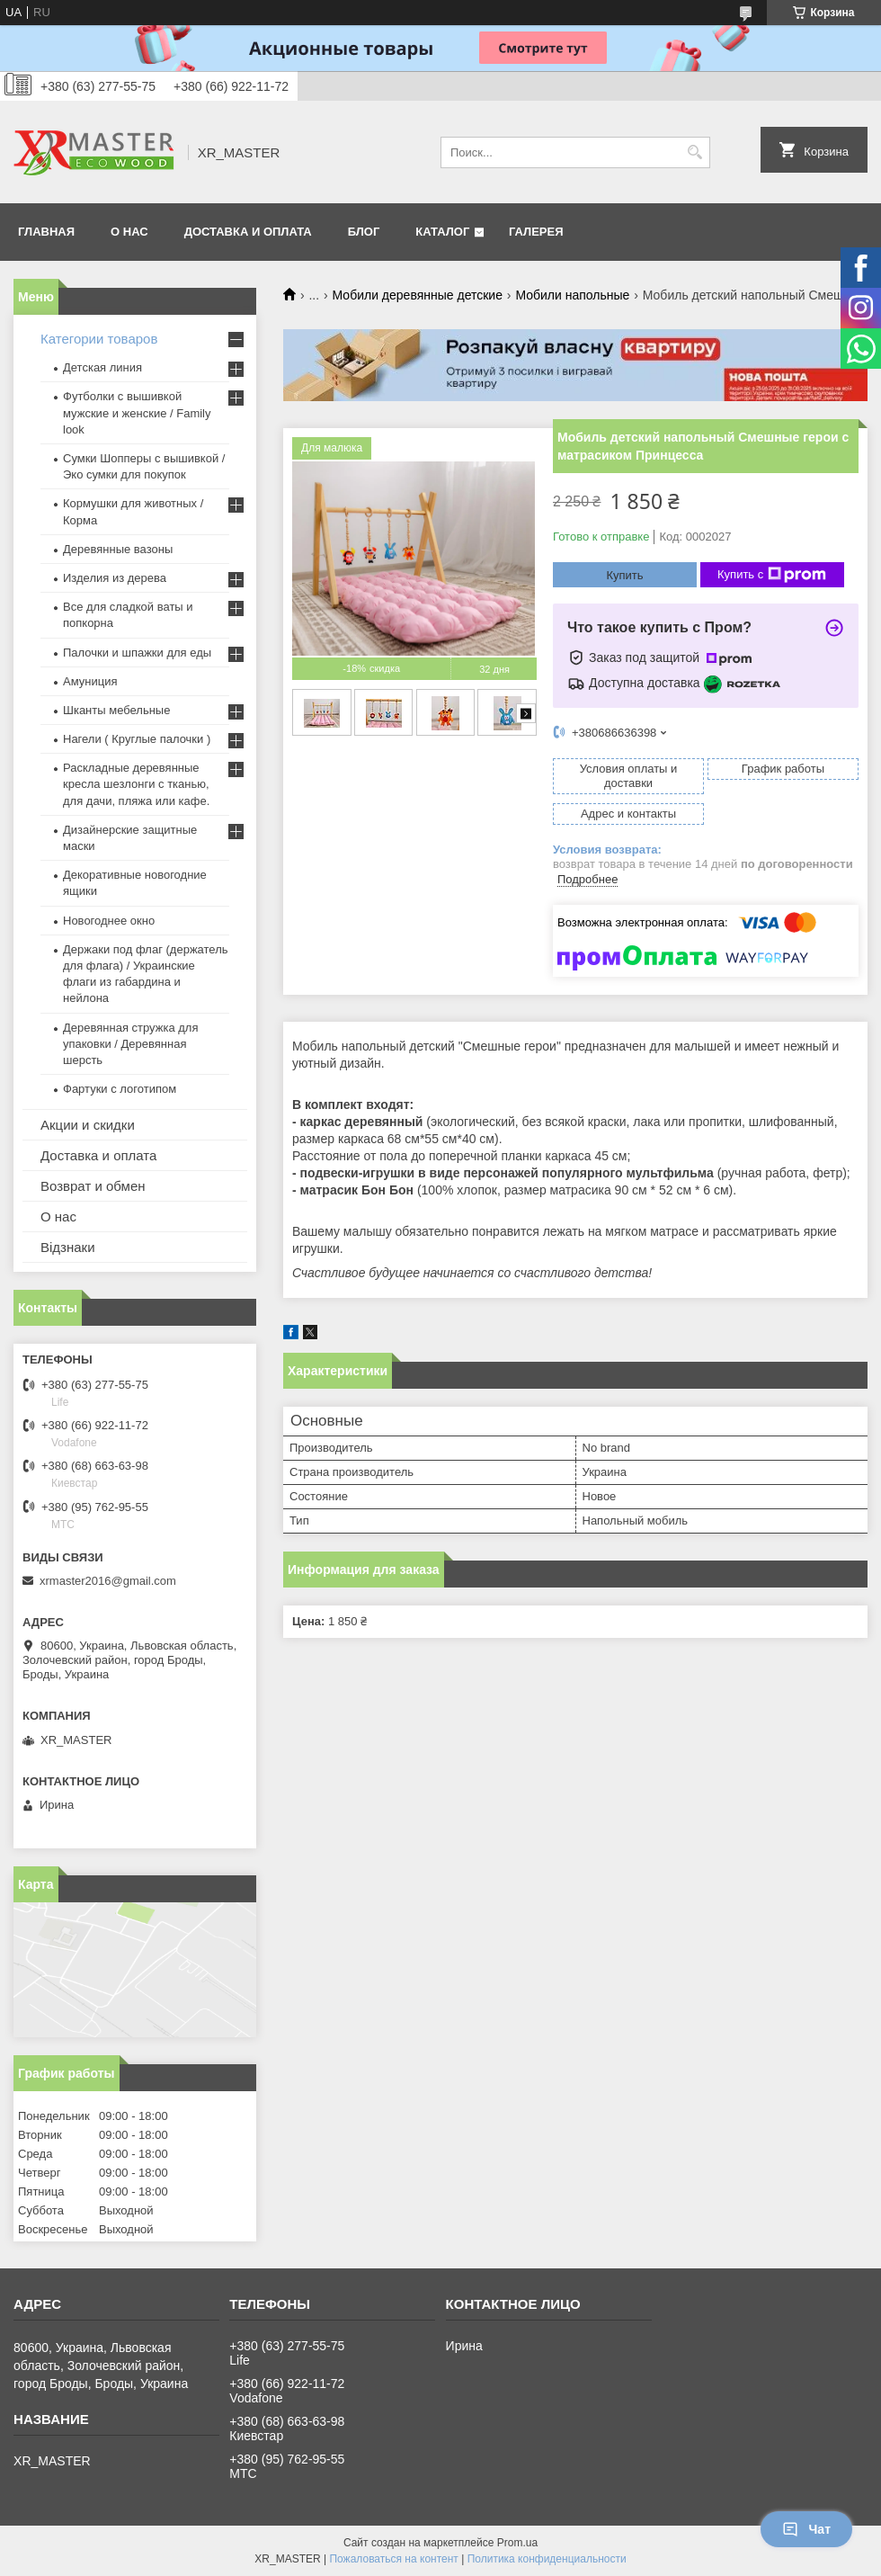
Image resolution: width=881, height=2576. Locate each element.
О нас (58, 1216)
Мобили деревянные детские (418, 295)
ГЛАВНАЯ (46, 231)
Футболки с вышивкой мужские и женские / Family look (137, 412)
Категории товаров (98, 338)
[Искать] (694, 152)
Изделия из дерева (114, 578)
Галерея (536, 231)
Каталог (442, 231)
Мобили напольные (572, 295)
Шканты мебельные (116, 710)
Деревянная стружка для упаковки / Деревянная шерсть (130, 1044)
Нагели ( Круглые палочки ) (136, 739)
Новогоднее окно (109, 920)
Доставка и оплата (98, 1155)
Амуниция (90, 681)
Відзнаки (67, 1247)
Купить (624, 575)
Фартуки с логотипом (119, 1089)
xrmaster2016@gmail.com (108, 1581)
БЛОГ (364, 231)
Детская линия (102, 367)
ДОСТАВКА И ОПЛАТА (248, 231)
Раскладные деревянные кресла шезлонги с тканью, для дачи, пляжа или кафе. (136, 784)
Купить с (771, 575)
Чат (806, 2529)
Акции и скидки (87, 1124)
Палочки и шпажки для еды (137, 652)
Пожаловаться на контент (393, 2559)
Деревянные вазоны (118, 549)
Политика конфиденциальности (547, 2559)
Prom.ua (517, 2542)
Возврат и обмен (93, 1186)
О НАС (129, 231)
